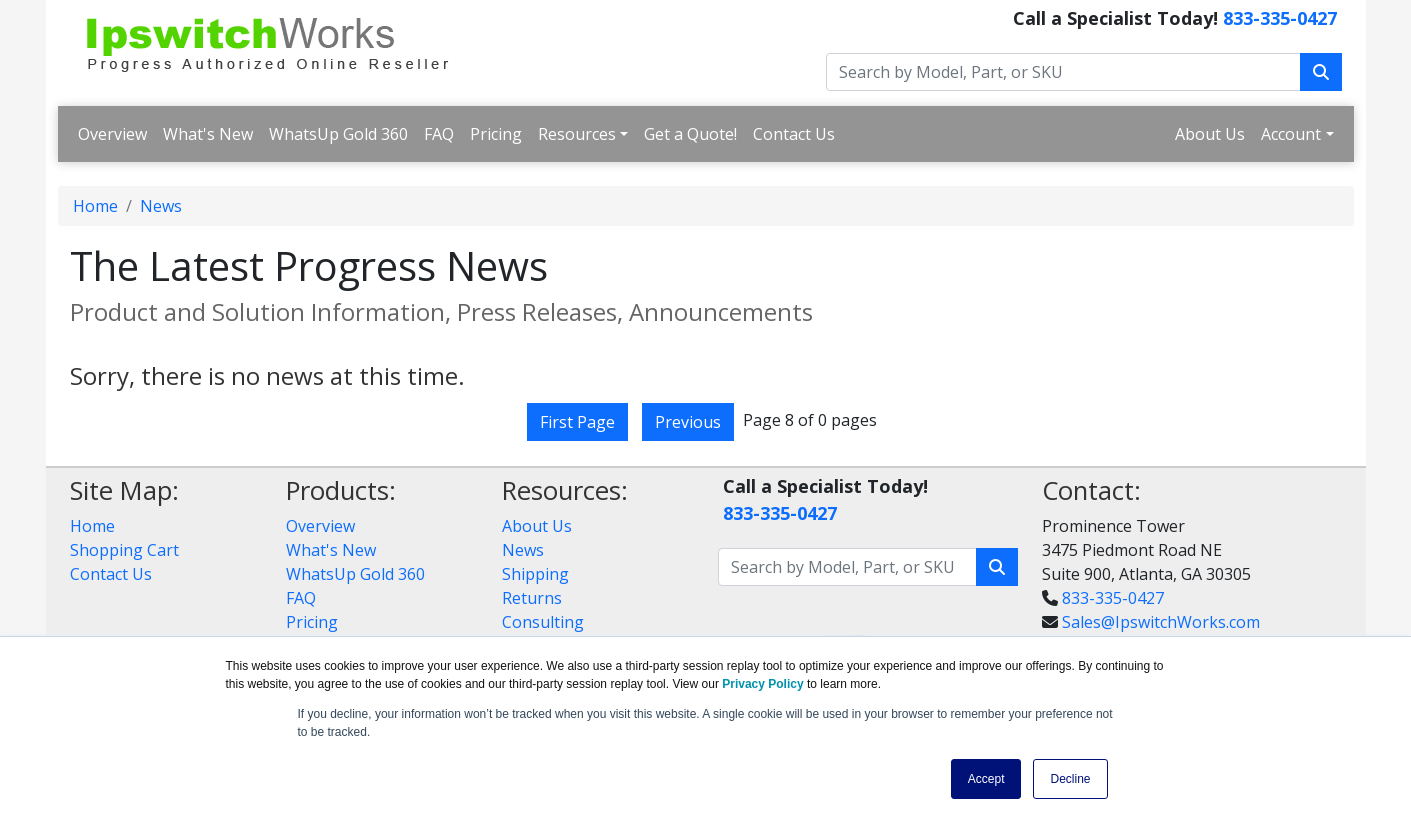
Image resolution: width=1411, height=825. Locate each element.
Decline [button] (1070, 779)
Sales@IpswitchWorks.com (1161, 622)
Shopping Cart (124, 550)
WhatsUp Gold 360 (338, 134)
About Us (1210, 134)
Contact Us (794, 134)
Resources (577, 134)
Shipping (535, 574)
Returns (532, 598)
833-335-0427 (1280, 18)
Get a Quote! (690, 134)
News (161, 206)
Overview (112, 134)
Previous (688, 422)
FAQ (439, 134)
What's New (208, 134)
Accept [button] (986, 779)
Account (1291, 134)
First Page (577, 422)
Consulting (543, 622)
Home (95, 206)
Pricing (496, 134)
